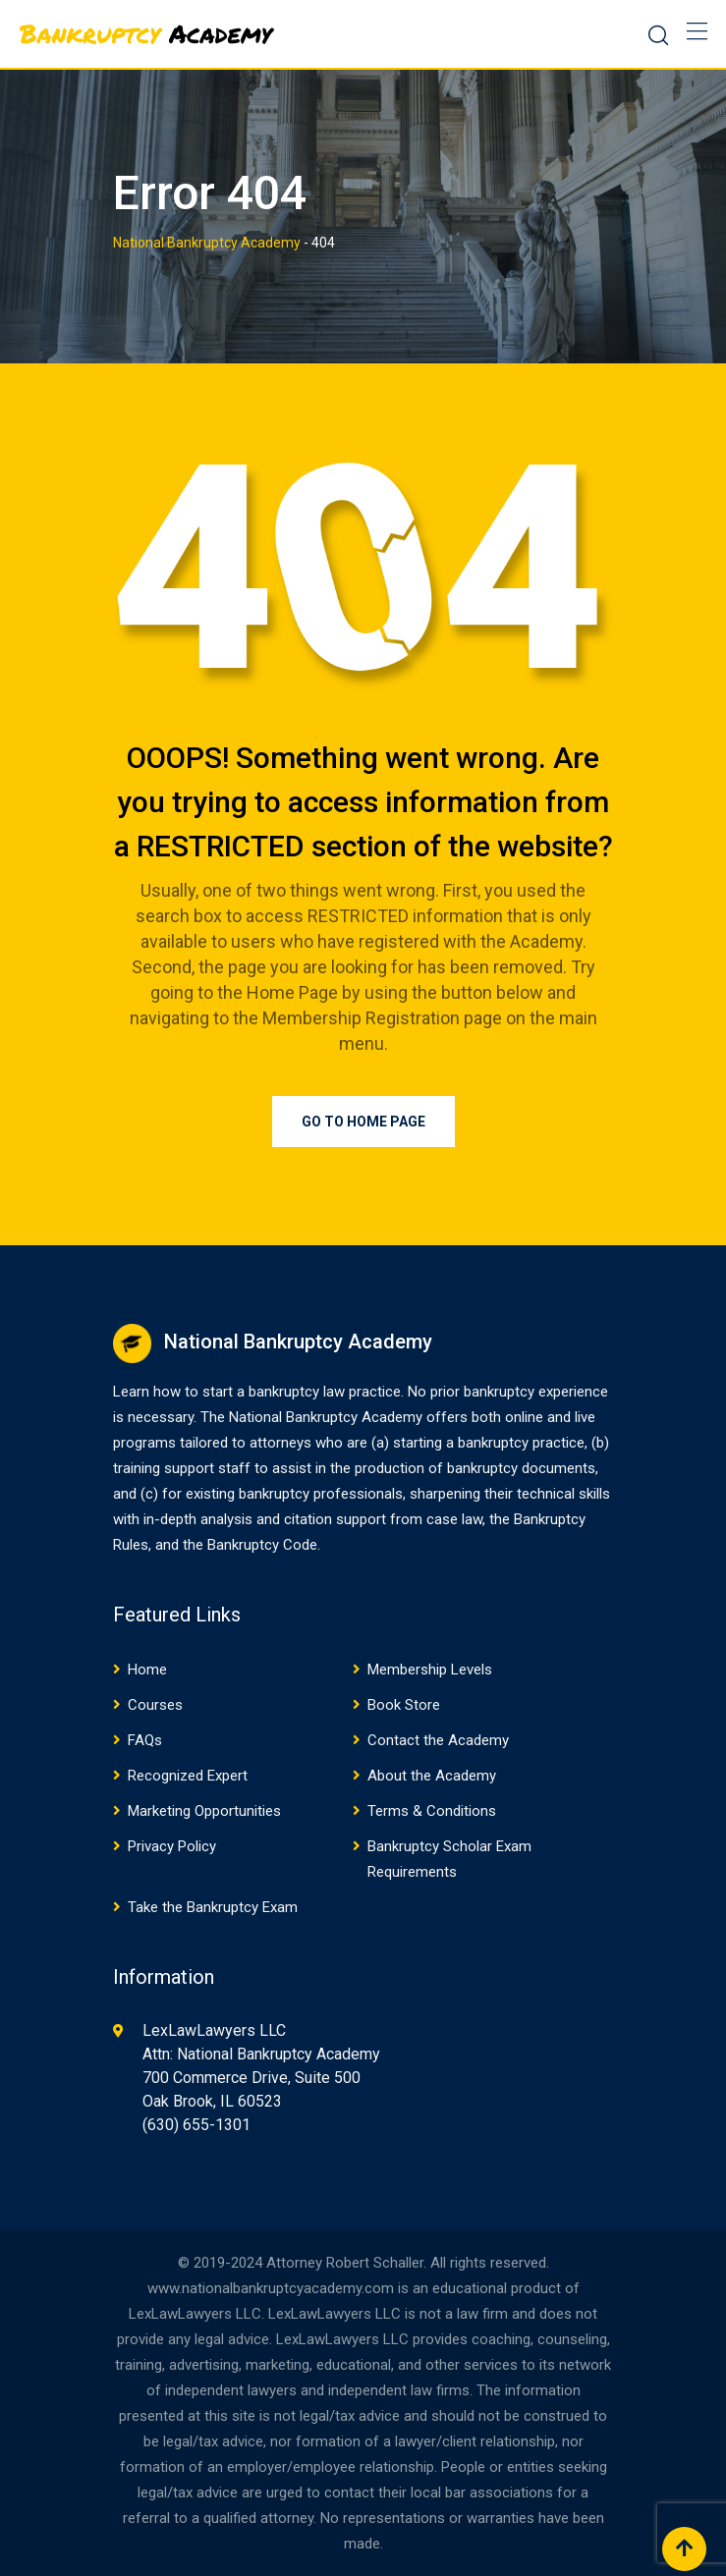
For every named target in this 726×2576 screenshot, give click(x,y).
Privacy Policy (172, 1846)
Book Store (403, 1705)
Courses (155, 1705)
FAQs (145, 1740)
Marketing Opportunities (204, 1811)
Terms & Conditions (431, 1811)
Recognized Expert (188, 1775)
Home (147, 1669)
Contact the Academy (438, 1740)
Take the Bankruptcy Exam (213, 1907)
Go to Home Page (363, 1121)
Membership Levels (429, 1669)
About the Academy (431, 1775)
